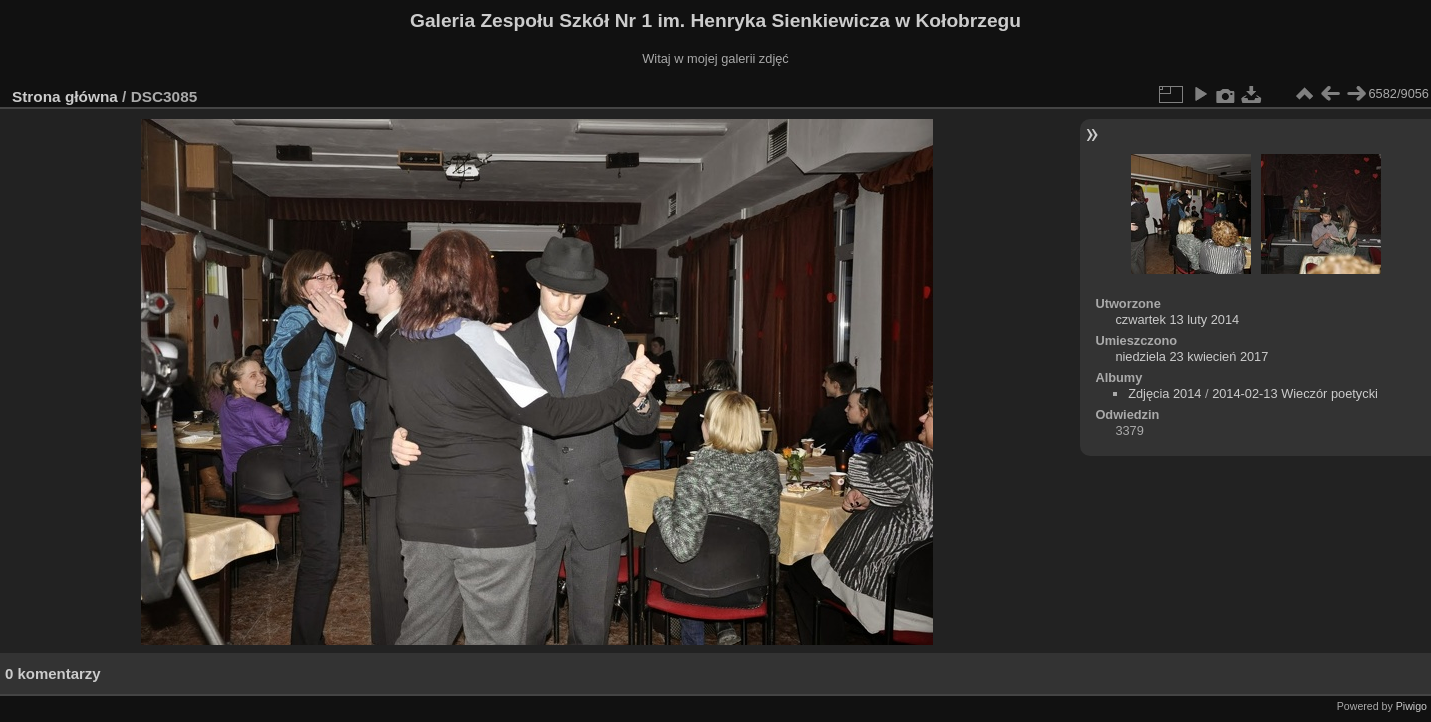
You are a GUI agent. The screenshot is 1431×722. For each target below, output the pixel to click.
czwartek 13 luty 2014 (1177, 319)
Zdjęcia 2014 (1164, 393)
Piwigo (1411, 706)
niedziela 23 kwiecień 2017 (1191, 356)
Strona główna (65, 96)
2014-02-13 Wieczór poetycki (1295, 393)
